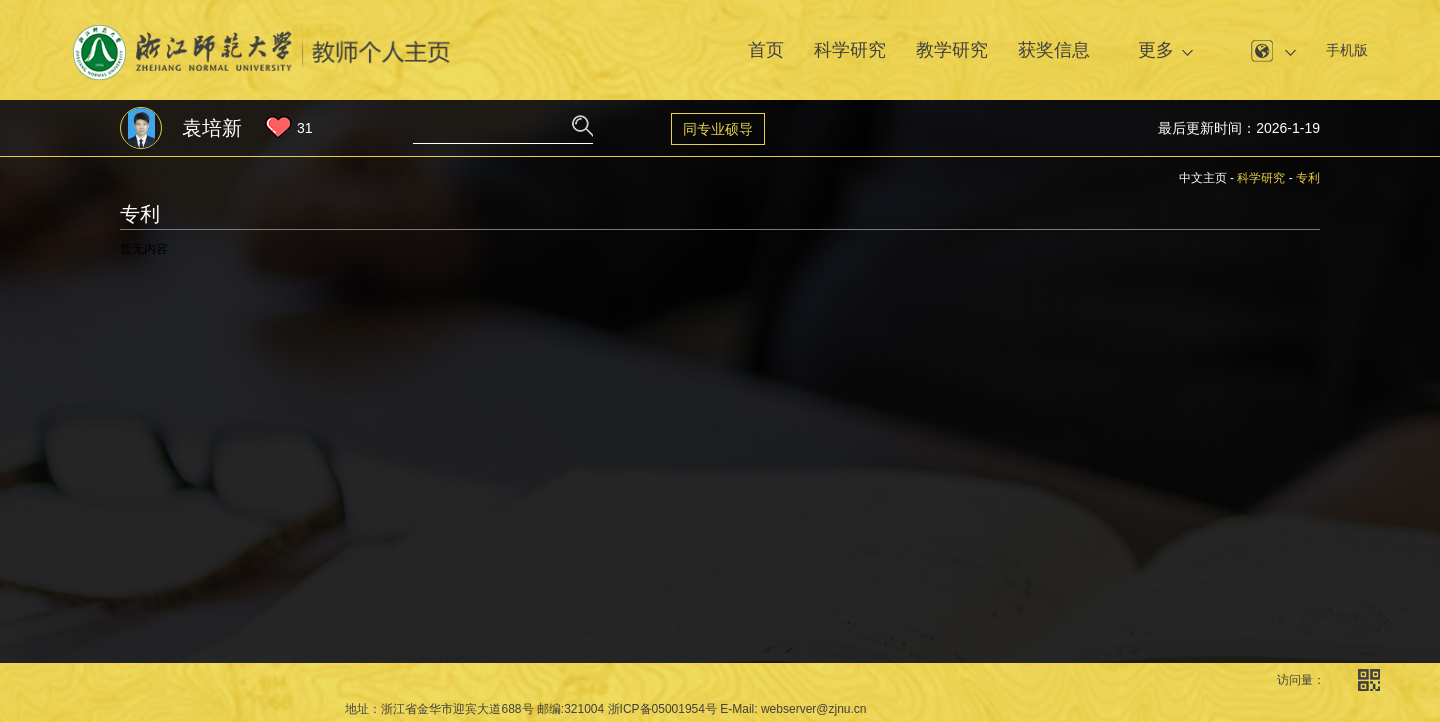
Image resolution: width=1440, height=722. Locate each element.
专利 (1308, 178)
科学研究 (850, 50)
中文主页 (1203, 178)
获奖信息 (1054, 50)
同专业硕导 (718, 129)
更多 (1156, 50)
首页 (766, 50)
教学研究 (952, 50)
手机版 (1347, 50)
